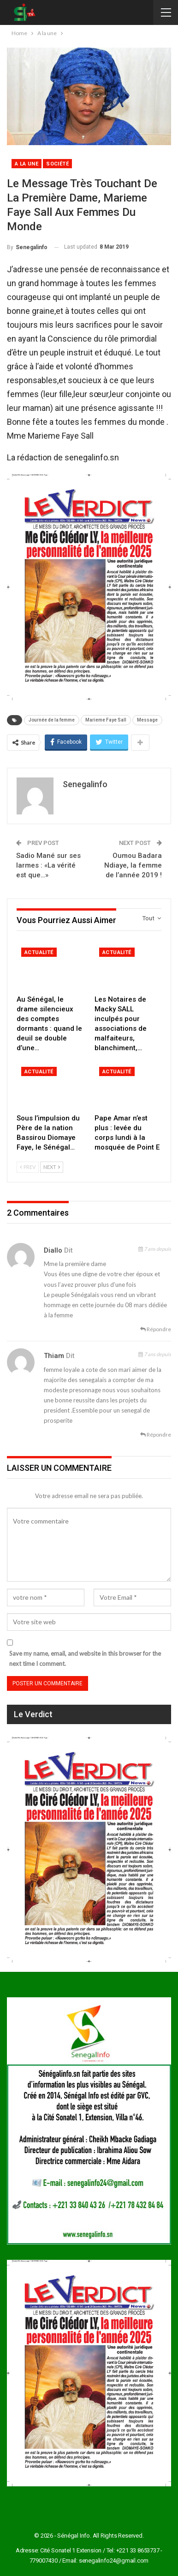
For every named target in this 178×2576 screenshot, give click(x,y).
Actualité (38, 952)
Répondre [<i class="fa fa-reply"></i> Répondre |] (155, 1329)
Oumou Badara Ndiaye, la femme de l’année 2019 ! (133, 865)
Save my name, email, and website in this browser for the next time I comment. (85, 1658)
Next (51, 1167)
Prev (28, 1167)
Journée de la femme (52, 719)
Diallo (53, 1250)
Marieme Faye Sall (105, 719)
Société (57, 164)
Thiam (54, 1356)
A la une (26, 164)
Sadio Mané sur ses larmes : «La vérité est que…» (48, 865)
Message (147, 719)
